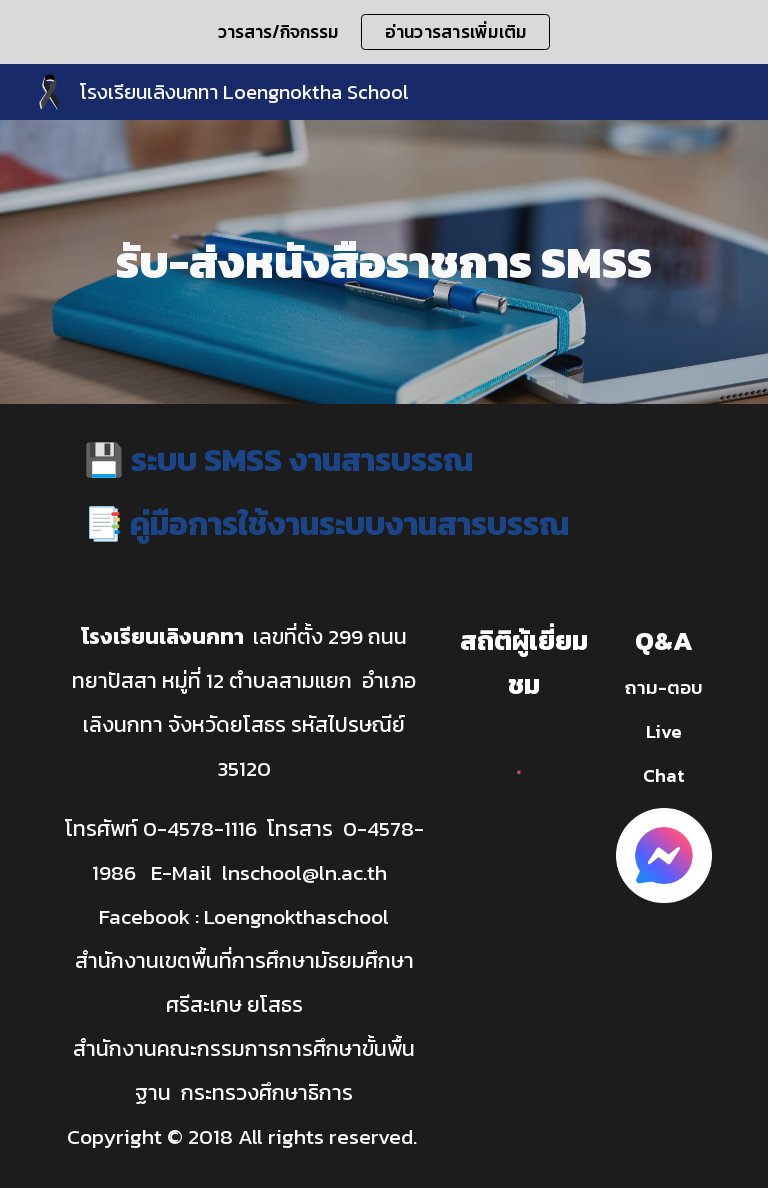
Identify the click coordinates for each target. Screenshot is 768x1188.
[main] (383, 262)
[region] (384, 32)
